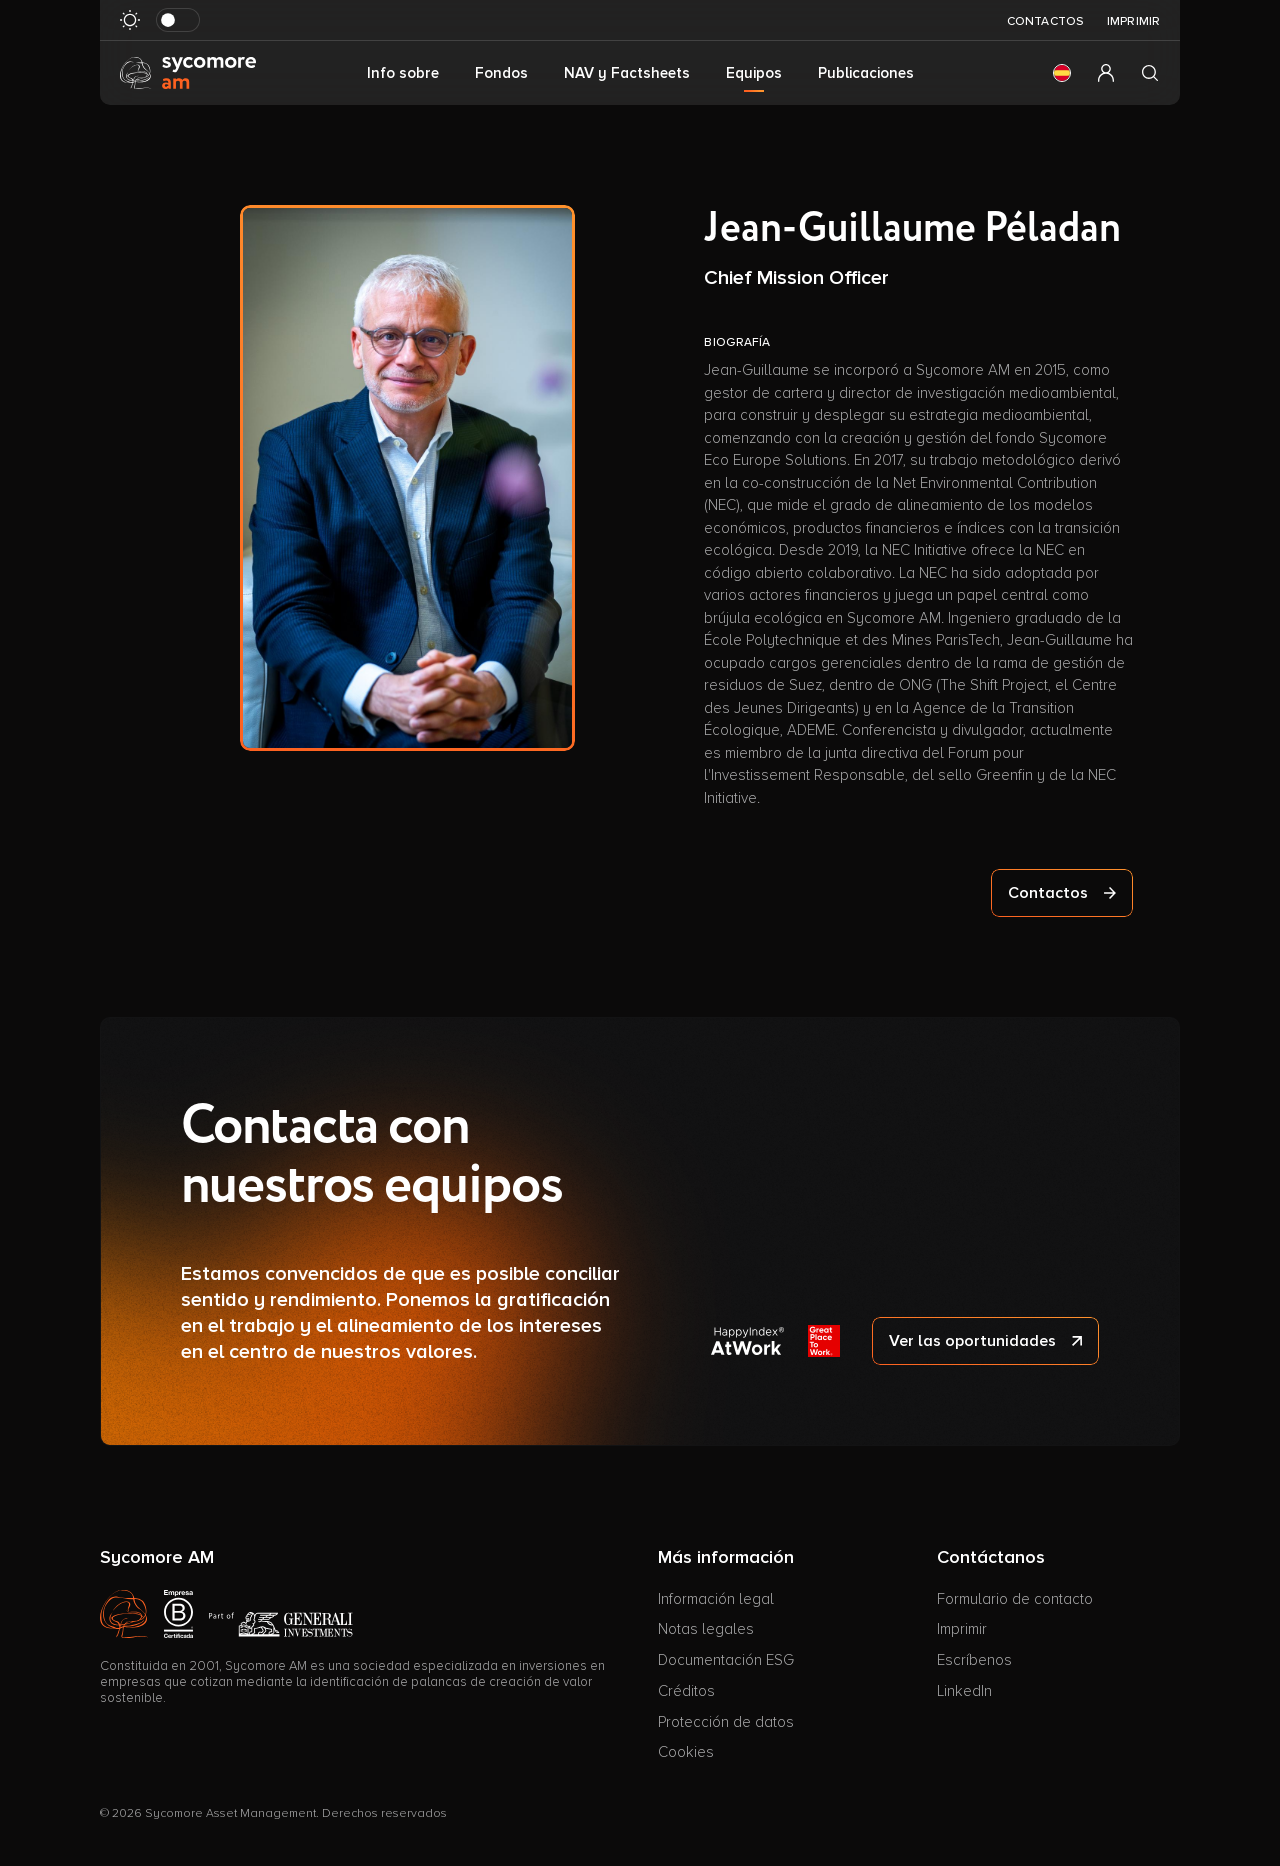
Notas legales (706, 1629)
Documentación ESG (726, 1660)
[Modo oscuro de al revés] (178, 20)
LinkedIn (964, 1691)
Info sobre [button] (403, 73)
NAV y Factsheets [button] (627, 73)
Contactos (1045, 21)
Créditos (686, 1691)
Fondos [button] (501, 73)
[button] (1062, 73)
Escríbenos (974, 1660)
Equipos (754, 73)
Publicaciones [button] (866, 73)
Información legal (716, 1599)
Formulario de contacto (1015, 1599)
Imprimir (1133, 21)
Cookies (686, 1752)
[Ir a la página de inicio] (188, 72)
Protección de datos (726, 1722)
